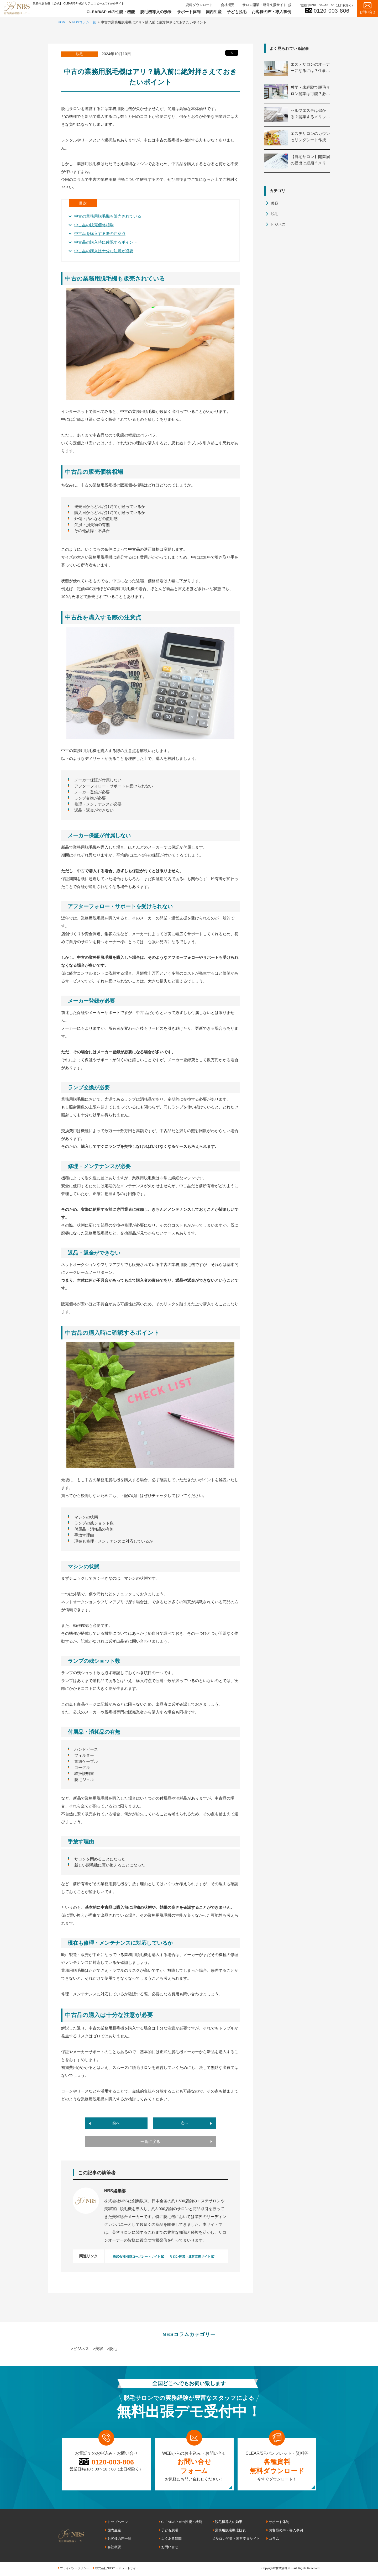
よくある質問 (171, 2538)
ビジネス (278, 224)
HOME (63, 22)
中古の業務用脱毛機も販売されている (107, 216)
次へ (184, 2123)
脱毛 (274, 214)
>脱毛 (112, 2349)
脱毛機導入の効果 (156, 11)
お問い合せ (169, 2546)
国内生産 (214, 11)
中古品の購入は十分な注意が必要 (103, 251)
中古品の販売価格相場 (94, 225)
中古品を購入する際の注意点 (99, 233)
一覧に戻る (150, 2141)
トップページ (117, 2522)
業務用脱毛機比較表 (230, 2530)
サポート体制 (189, 11)
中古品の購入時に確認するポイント (105, 242)
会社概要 (227, 5)
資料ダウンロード (199, 5)
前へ (116, 2123)
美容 (274, 203)
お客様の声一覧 (119, 2538)
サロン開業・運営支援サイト (264, 5)
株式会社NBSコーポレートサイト (136, 2257)
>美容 (98, 2349)
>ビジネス (80, 2349)
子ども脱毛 (236, 11)
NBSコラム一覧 (85, 22)
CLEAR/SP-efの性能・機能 (111, 11)
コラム (274, 2538)
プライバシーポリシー (74, 2567)
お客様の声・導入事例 (271, 11)
